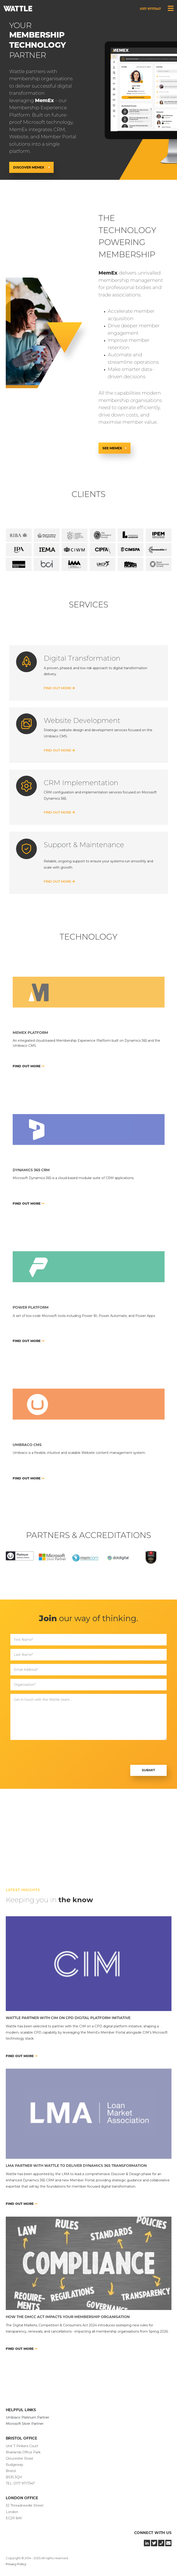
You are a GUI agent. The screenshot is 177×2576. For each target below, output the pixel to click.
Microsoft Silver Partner (25, 2424)
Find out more (59, 750)
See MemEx (112, 448)
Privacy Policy (16, 2564)
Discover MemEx (29, 167)
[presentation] (45, 1752)
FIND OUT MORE (59, 688)
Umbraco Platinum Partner (27, 2417)
